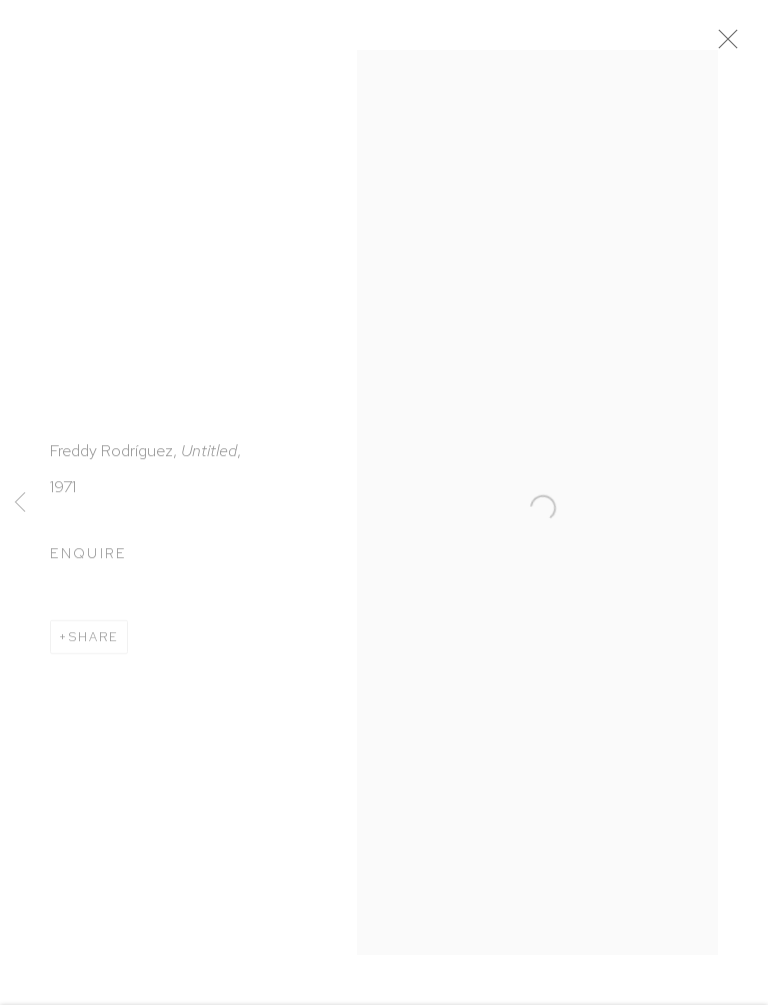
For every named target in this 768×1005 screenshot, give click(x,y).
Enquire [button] (88, 557)
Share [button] (94, 641)
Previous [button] (20, 503)
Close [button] (734, 45)
